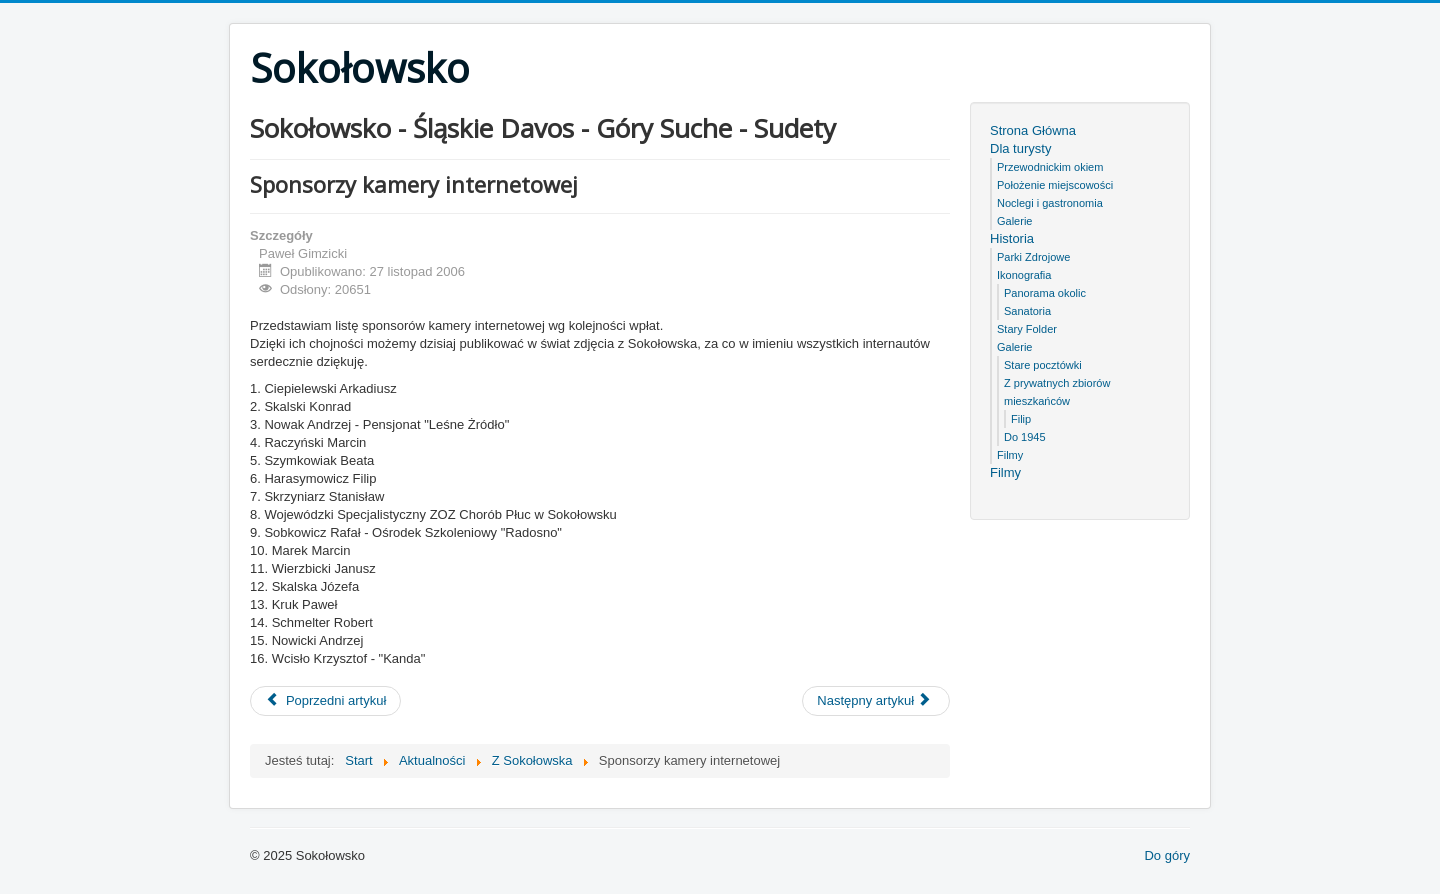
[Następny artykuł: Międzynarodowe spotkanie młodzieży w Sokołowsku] (876, 701)
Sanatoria (1027, 311)
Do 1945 (1025, 437)
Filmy (1010, 455)
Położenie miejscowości (1055, 185)
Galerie (1014, 221)
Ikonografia (1024, 275)
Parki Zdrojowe (1033, 257)
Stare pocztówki (1043, 365)
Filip (1021, 419)
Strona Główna (1033, 130)
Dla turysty (1020, 148)
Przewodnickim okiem (1050, 167)
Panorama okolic (1045, 293)
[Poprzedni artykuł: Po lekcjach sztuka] (325, 701)
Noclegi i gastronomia (1050, 203)
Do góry (1167, 855)
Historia (1012, 238)
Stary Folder (1027, 329)
